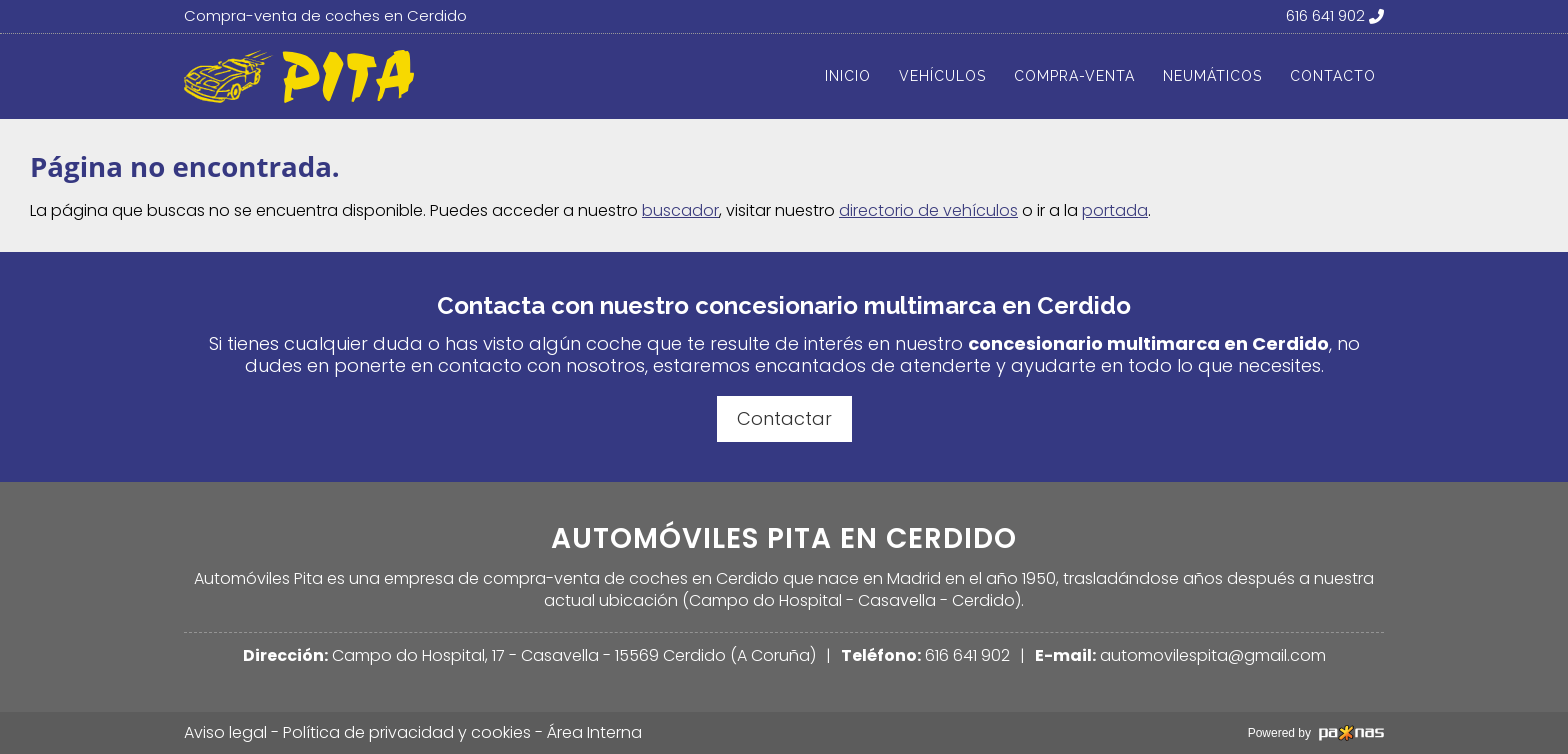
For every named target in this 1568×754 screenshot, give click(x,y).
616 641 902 (967, 656)
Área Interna (594, 732)
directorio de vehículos (928, 210)
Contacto (1333, 76)
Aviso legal (225, 732)
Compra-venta (1074, 76)
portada (1115, 210)
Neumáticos (1212, 76)
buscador (680, 210)
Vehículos (942, 76)
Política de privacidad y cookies (407, 733)
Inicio (848, 76)
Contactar (784, 418)
